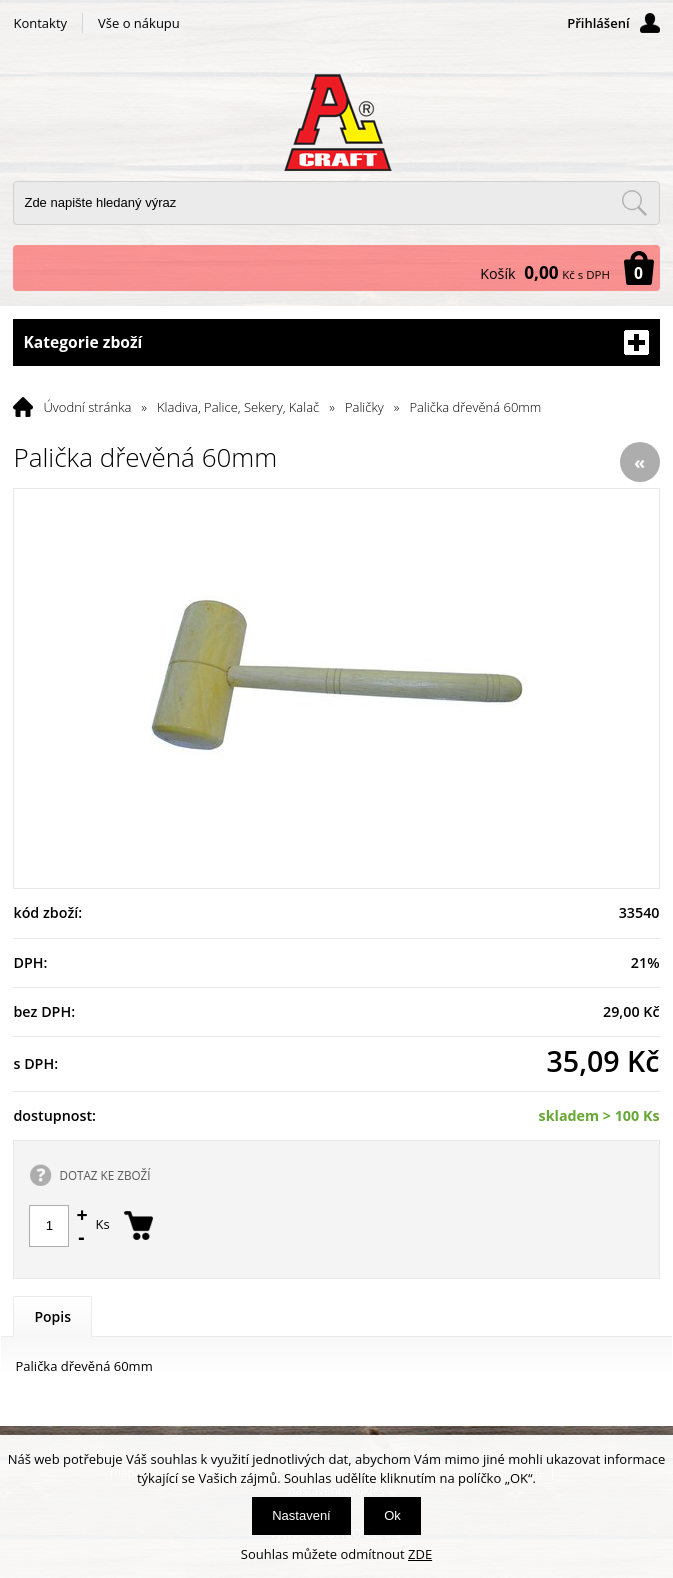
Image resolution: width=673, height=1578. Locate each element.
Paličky (364, 407)
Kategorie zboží (336, 342)
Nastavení (301, 1515)
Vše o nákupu (139, 23)
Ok (392, 1515)
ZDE (420, 1554)
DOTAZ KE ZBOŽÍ (104, 1175)
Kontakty (40, 23)
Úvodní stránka (87, 407)
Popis (52, 1316)
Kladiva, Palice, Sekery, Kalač (238, 407)
